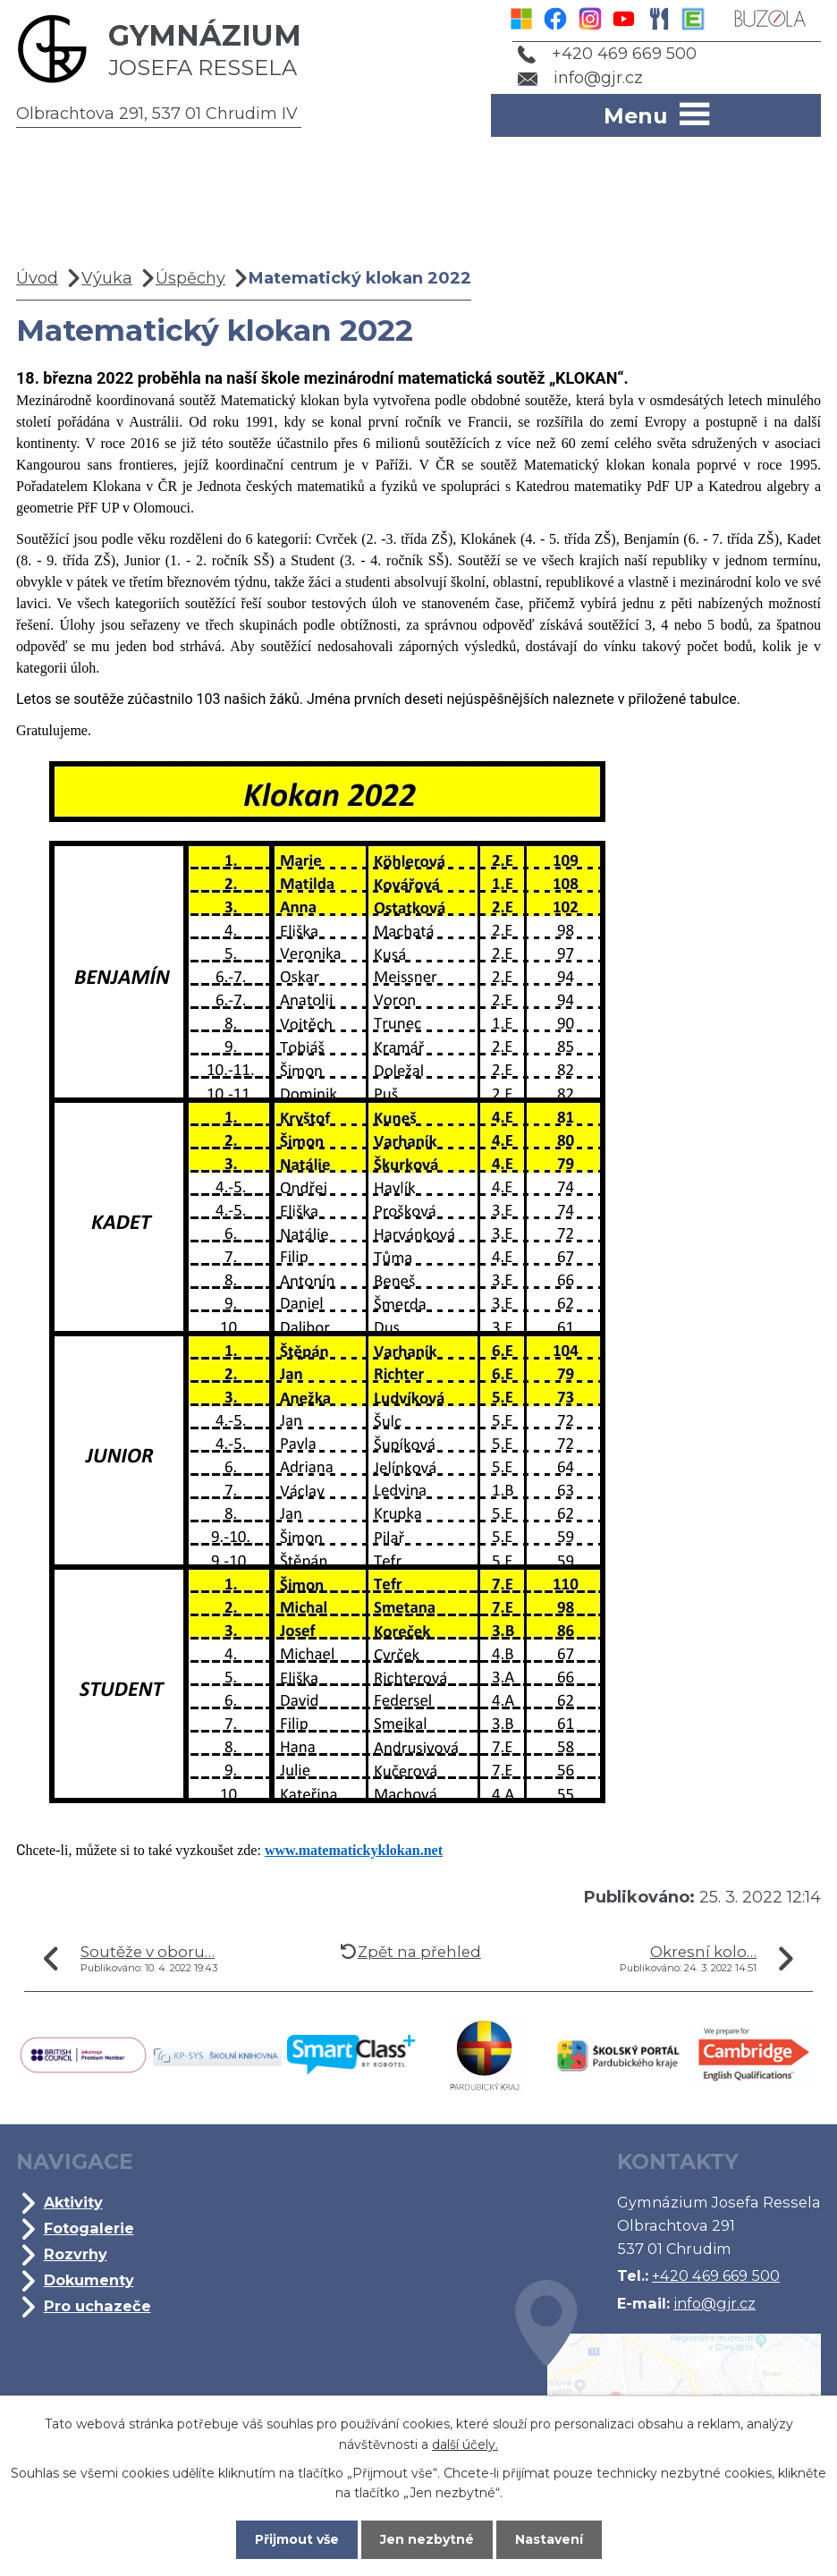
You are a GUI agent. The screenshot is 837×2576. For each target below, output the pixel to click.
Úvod (37, 278)
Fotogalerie (89, 2228)
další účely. (465, 2444)
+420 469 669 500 (607, 54)
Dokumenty (89, 2280)
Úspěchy (190, 278)
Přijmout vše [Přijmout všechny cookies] (297, 2539)
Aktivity (73, 2202)
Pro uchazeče (97, 2306)
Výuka (106, 278)
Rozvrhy (75, 2254)
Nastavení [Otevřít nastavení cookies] (549, 2539)
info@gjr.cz (581, 78)
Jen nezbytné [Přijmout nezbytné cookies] (427, 2539)
